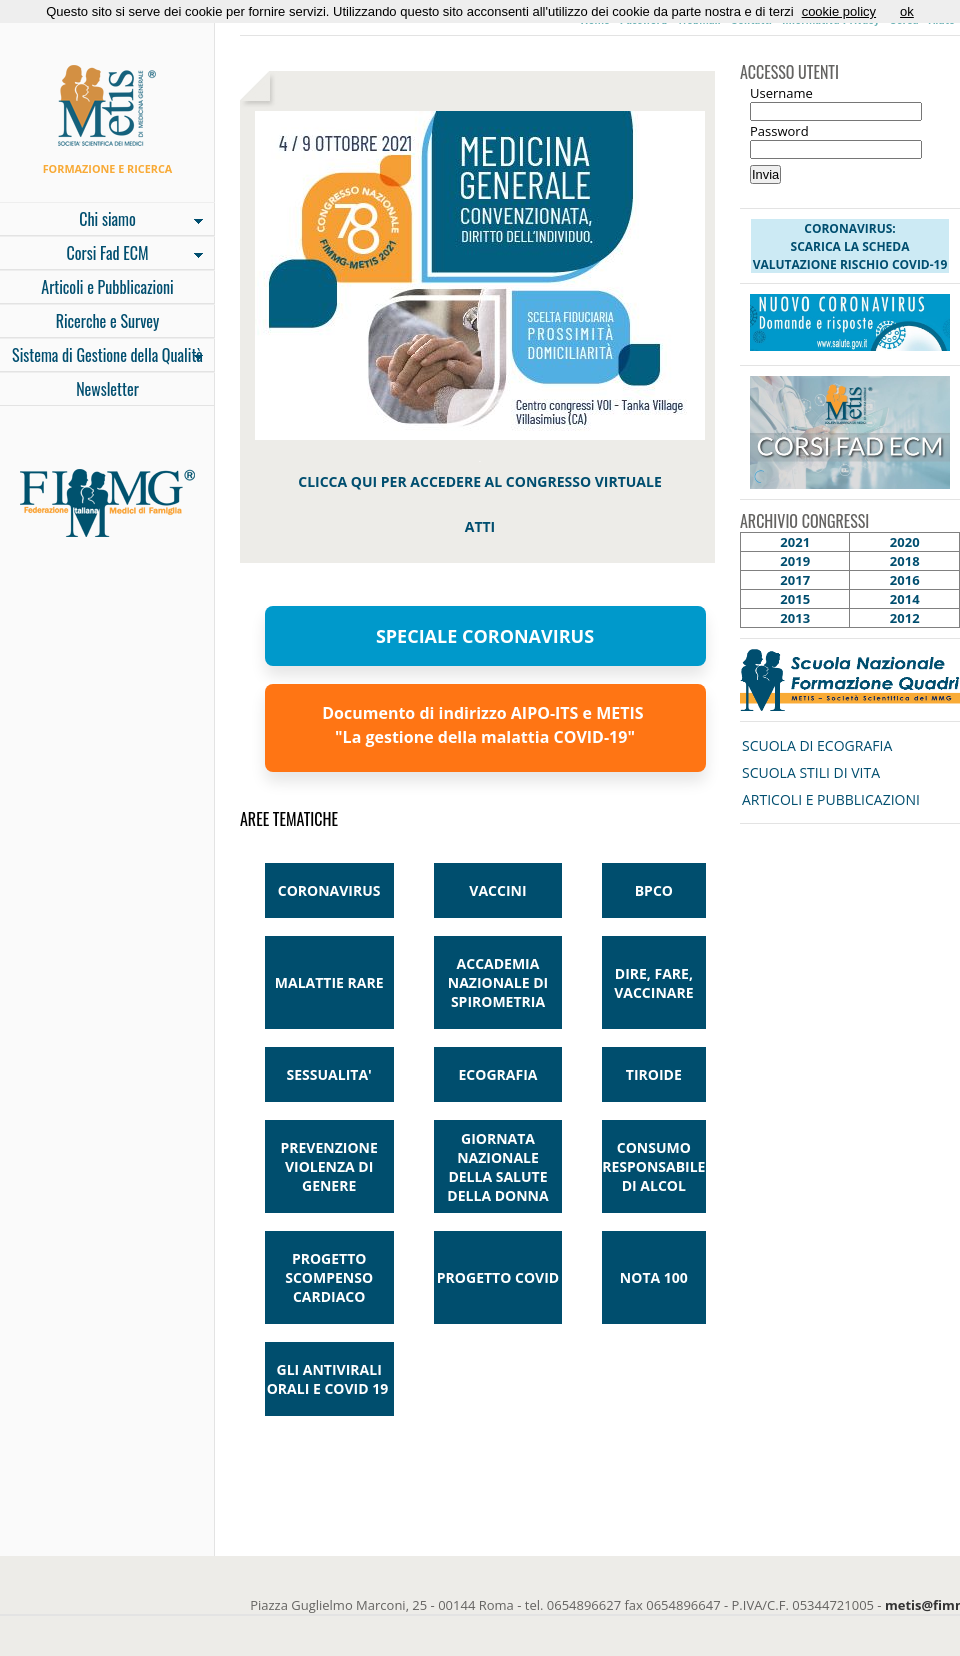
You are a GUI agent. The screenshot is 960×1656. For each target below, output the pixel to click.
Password (779, 131)
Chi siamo (101, 221)
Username (781, 93)
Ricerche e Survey (108, 321)
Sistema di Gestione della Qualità (101, 357)
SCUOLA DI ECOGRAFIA (817, 745)
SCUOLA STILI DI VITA (811, 772)
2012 (905, 618)
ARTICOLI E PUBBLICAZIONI (831, 799)
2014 (905, 599)
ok (907, 11)
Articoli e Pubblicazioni (107, 287)
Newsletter (107, 389)
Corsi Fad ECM (101, 255)
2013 (795, 618)
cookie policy (839, 11)
